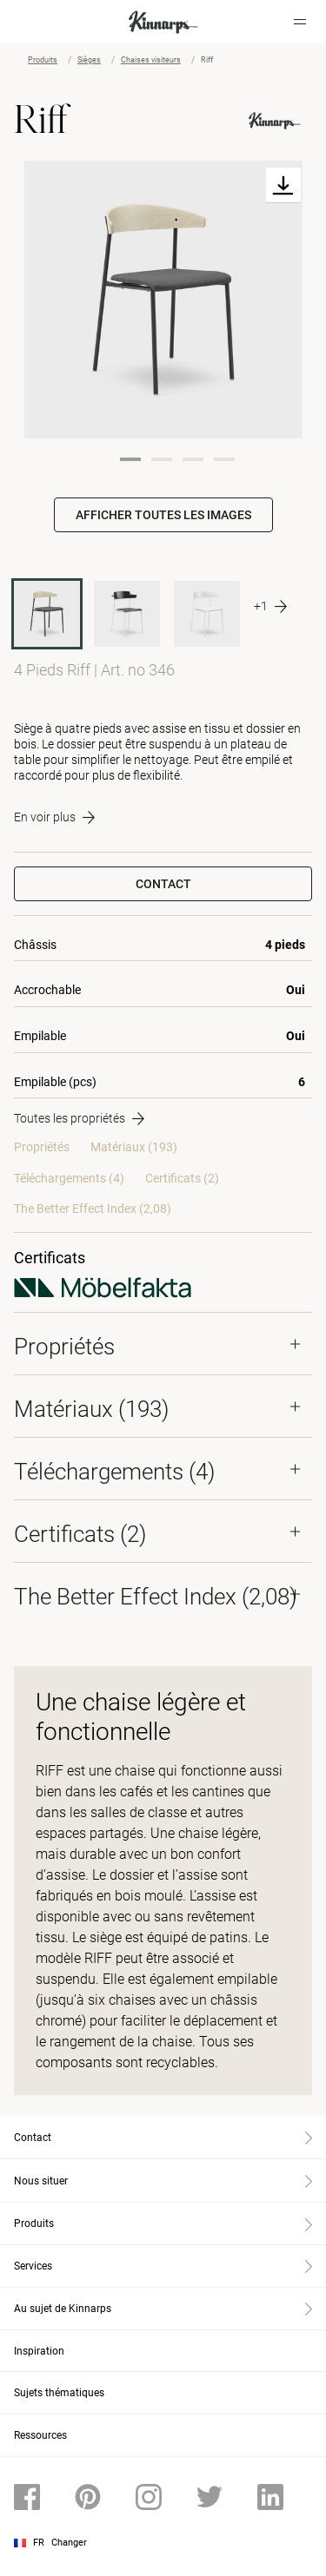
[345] (207, 614)
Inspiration (39, 2351)
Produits (42, 60)
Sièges (89, 60)
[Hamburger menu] (300, 21)
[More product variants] (270, 607)
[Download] (283, 185)
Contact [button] (163, 884)
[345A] (127, 614)
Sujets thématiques (59, 2393)
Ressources (40, 2435)
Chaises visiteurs (151, 60)
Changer (69, 2542)
